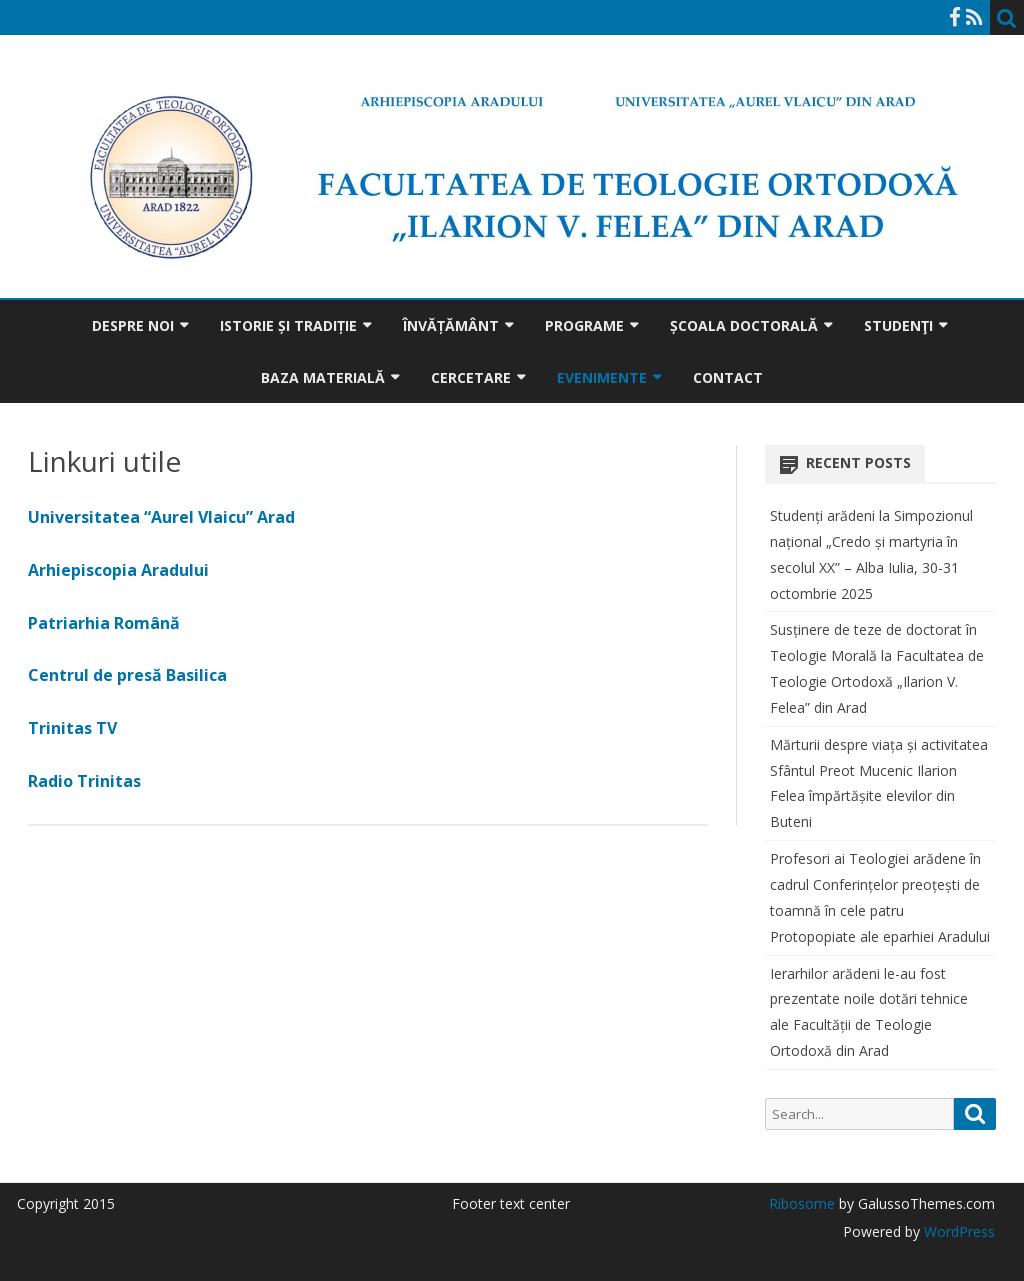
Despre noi (133, 325)
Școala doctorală (744, 325)
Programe (584, 325)
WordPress (957, 1231)
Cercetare (471, 377)
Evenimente (602, 377)
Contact (728, 377)
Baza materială (323, 377)
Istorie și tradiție (288, 325)
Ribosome (802, 1203)
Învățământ (451, 325)
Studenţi (898, 325)
